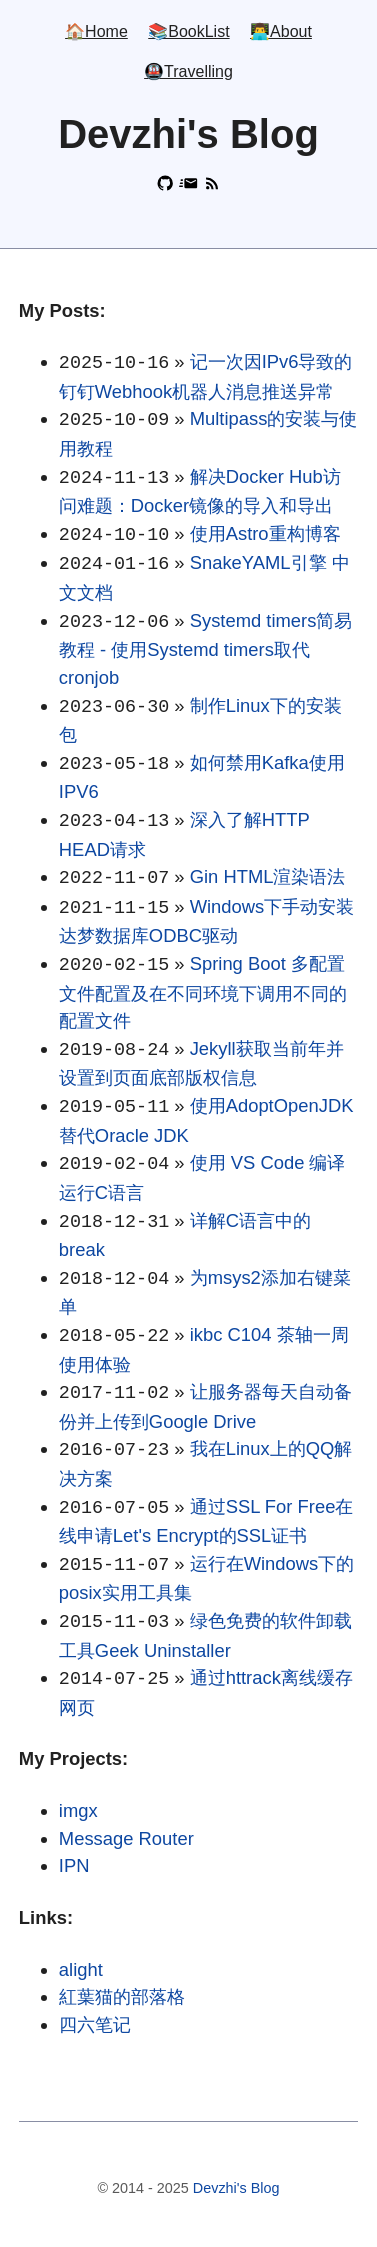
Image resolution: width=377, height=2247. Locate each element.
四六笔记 (95, 2024)
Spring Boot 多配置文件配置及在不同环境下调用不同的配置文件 (203, 992)
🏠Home (96, 32)
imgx (78, 1810)
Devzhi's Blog (236, 2188)
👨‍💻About (281, 32)
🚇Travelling (188, 72)
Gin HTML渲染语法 (268, 876)
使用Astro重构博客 (265, 533)
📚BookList (188, 32)
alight (81, 1969)
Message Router (126, 1838)
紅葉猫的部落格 (122, 1996)
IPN (74, 1865)
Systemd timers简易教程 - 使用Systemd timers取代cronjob (206, 649)
